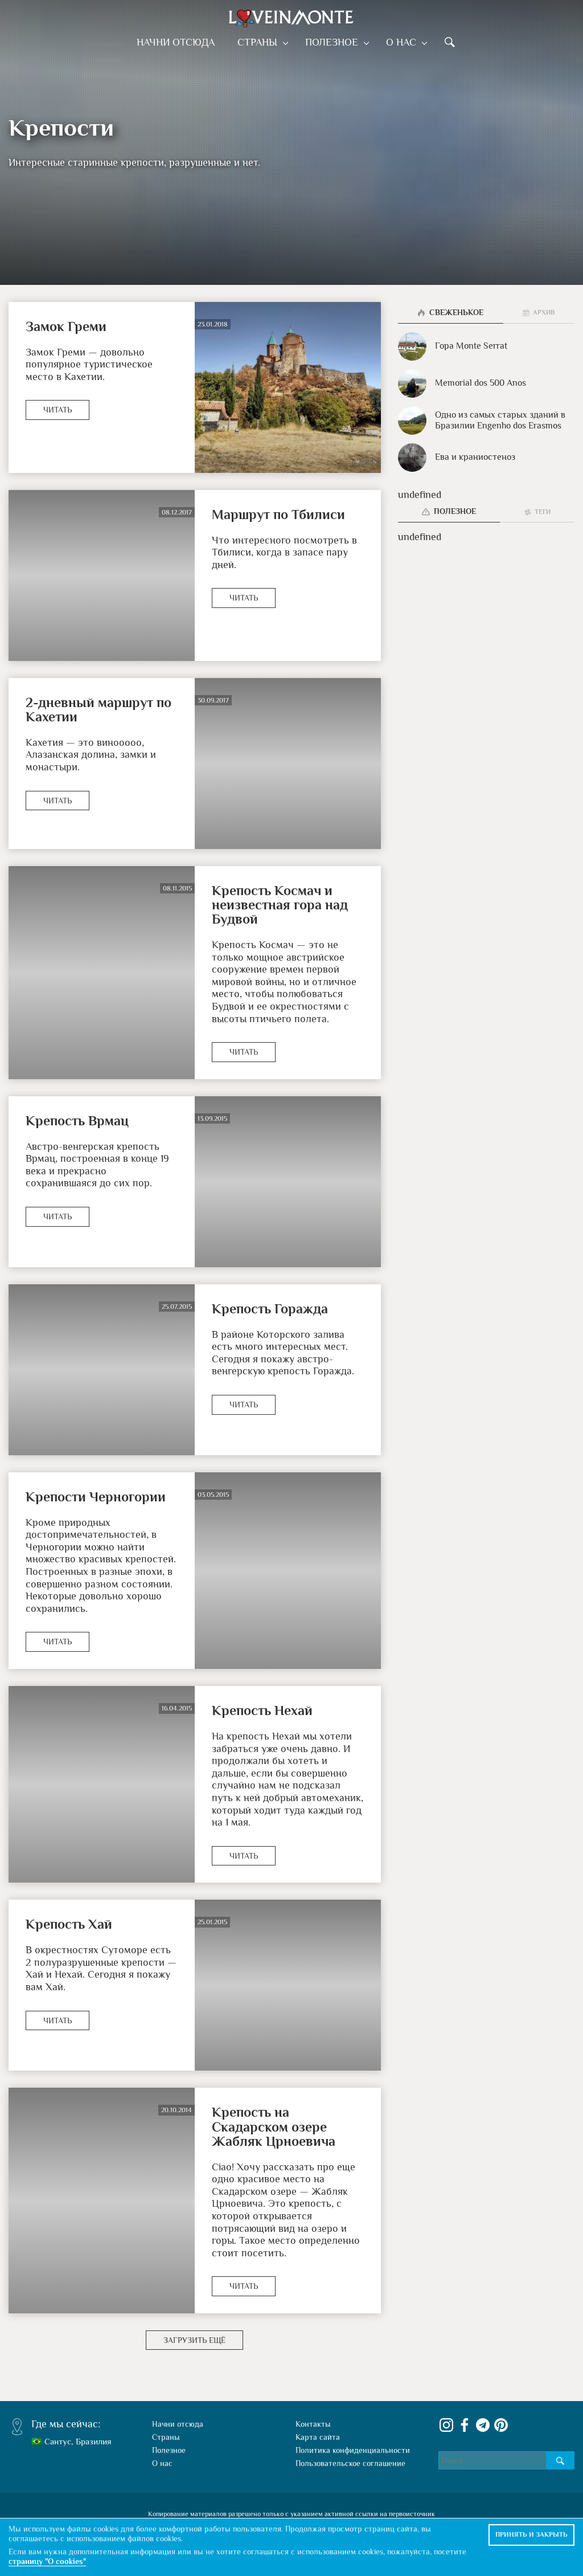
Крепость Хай (69, 1924)
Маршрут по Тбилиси (278, 514)
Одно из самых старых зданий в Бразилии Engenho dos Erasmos (481, 420)
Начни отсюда (180, 42)
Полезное (332, 42)
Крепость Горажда (270, 1308)
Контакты (313, 2423)
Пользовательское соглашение (350, 2463)
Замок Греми (66, 326)
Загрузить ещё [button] (194, 2340)
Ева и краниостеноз (456, 457)
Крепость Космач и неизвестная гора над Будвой (280, 904)
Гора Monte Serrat (452, 346)
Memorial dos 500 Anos (462, 383)
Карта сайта (317, 2437)
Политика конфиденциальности (352, 2450)
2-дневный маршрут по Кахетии (98, 709)
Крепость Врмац (77, 1120)
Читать (57, 409)
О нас (399, 42)
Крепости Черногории (96, 1496)
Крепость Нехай (262, 1710)
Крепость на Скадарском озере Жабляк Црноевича (273, 2126)
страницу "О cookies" (47, 2561)
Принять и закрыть (531, 2534)
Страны (261, 42)
